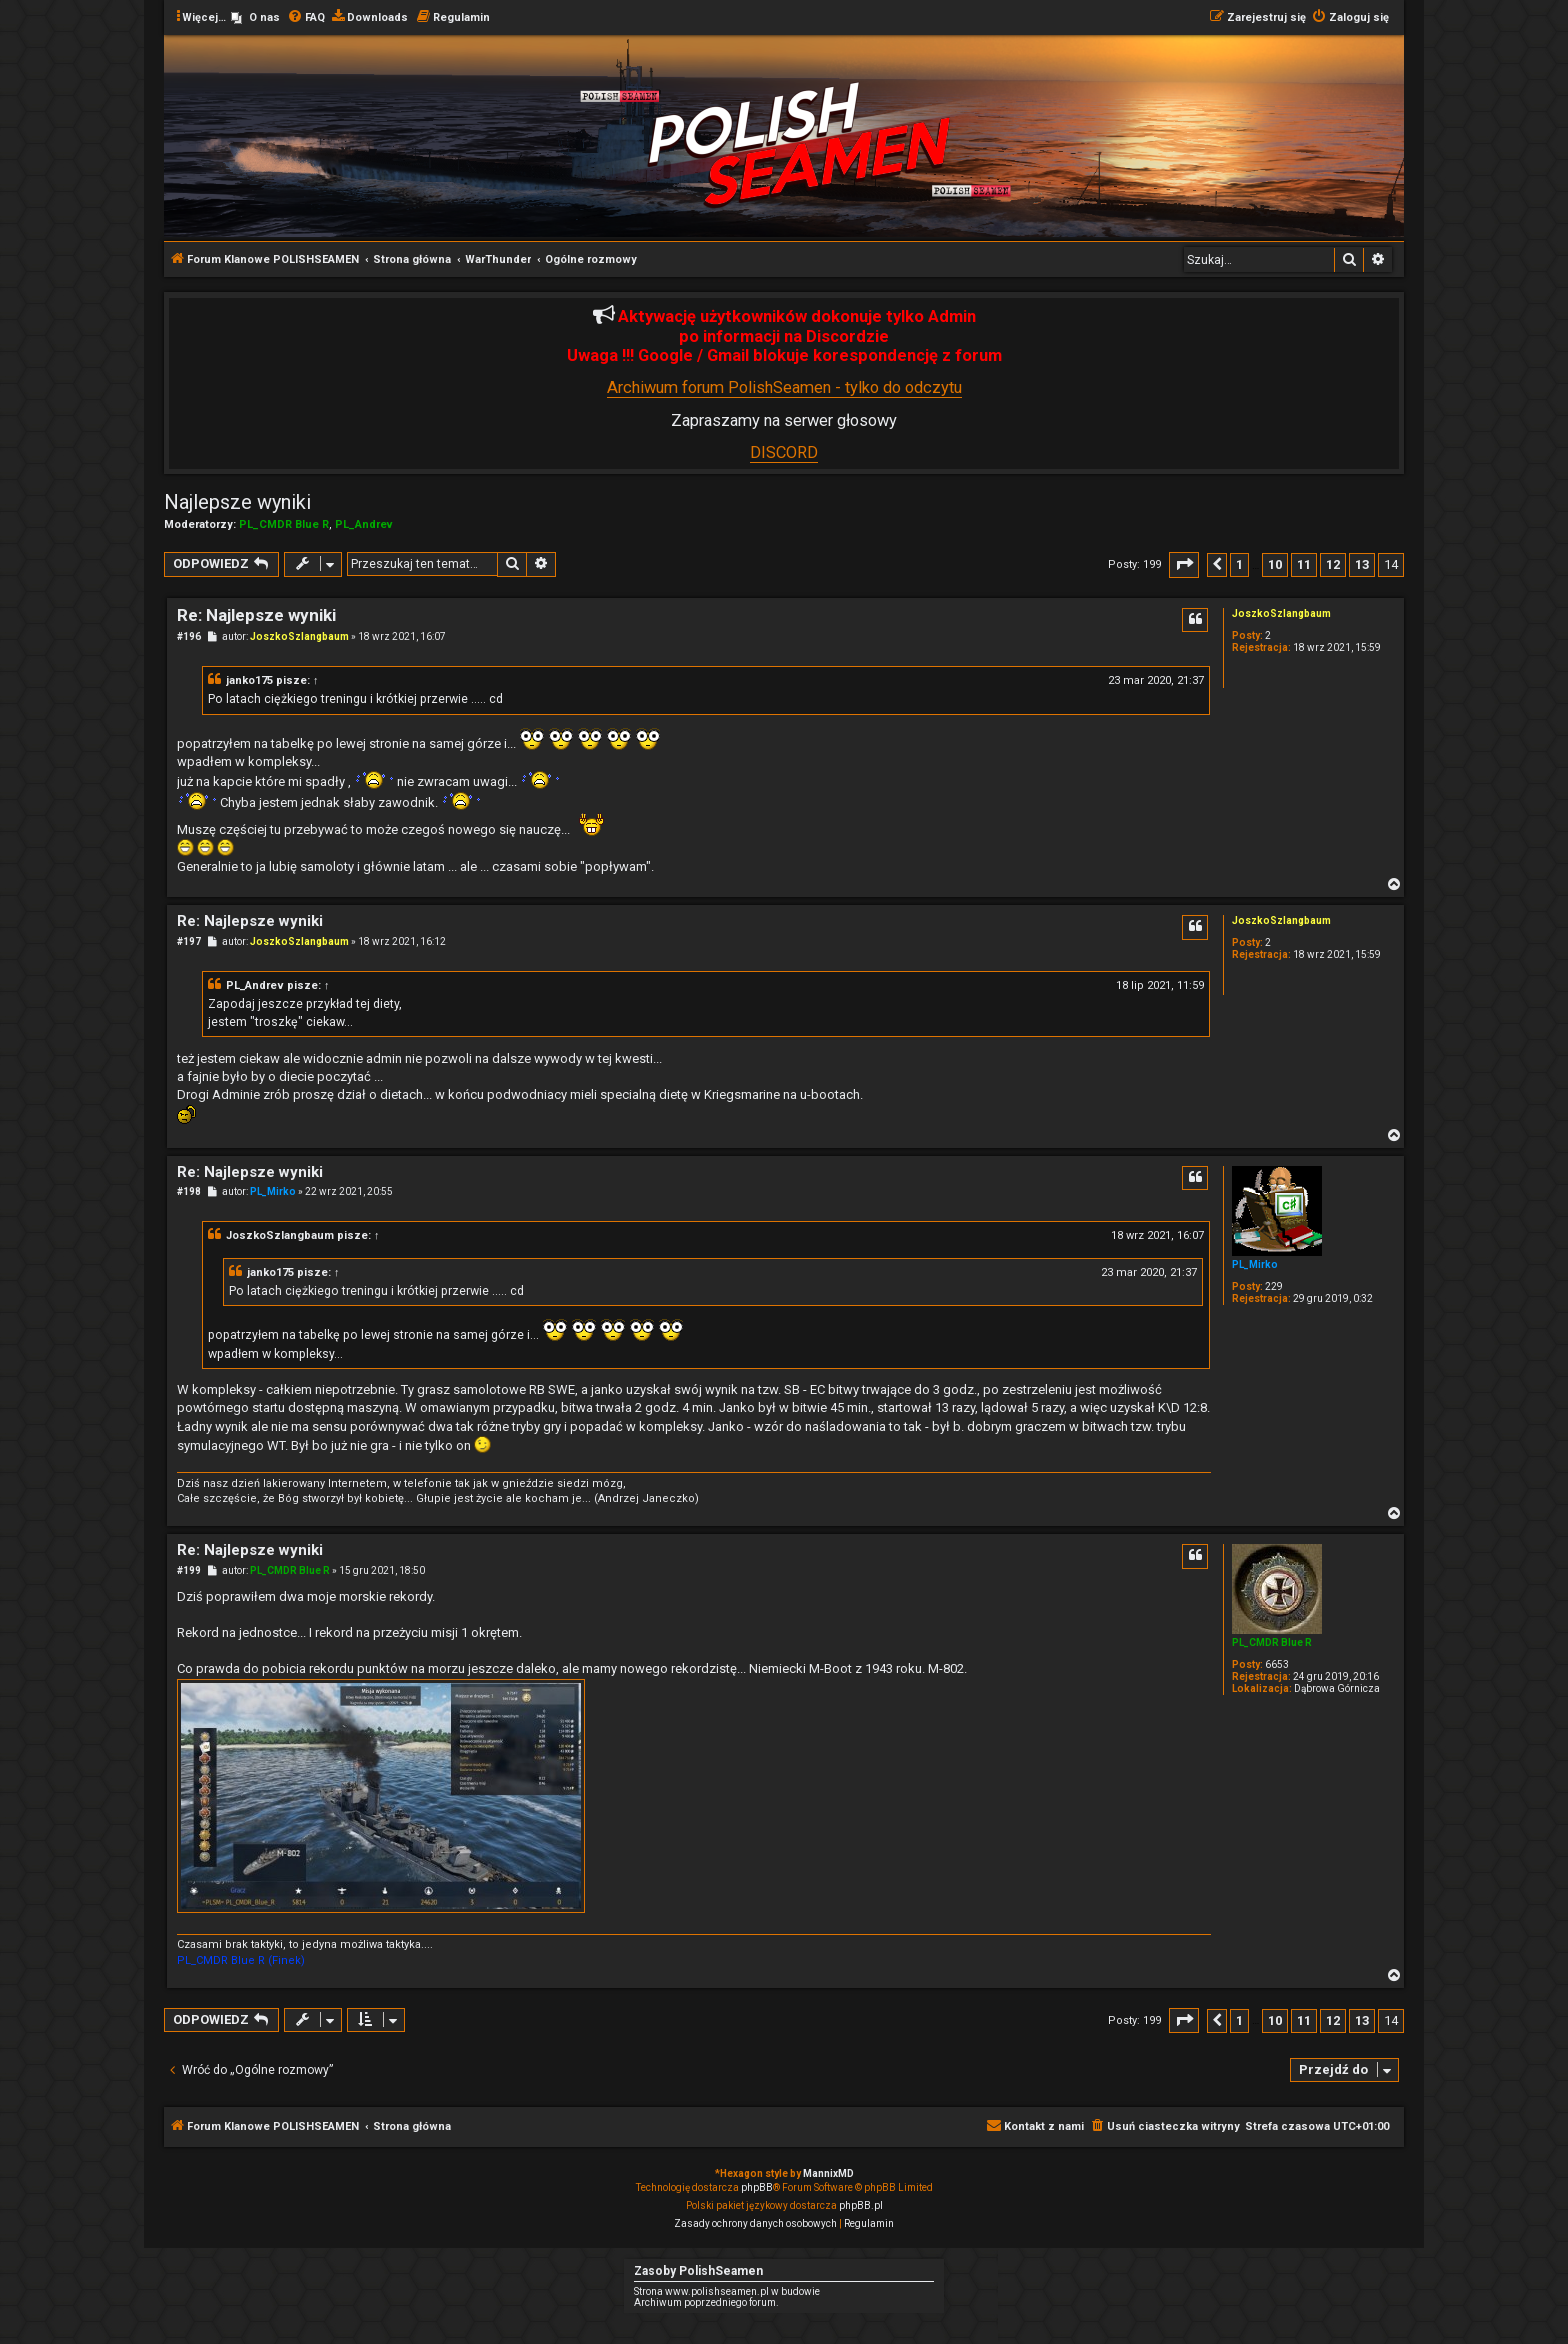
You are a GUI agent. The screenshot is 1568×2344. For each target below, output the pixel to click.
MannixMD (828, 2173)
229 (1274, 1286)
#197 (189, 941)
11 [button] (1304, 564)
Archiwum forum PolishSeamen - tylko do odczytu (784, 387)
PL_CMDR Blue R (284, 524)
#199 (189, 1570)
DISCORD (784, 452)
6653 (1277, 1664)
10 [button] (1275, 564)
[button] (1184, 564)
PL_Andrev (364, 524)
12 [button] (1333, 564)
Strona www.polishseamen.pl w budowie (727, 2291)
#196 (189, 636)
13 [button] (1362, 564)
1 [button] (1239, 564)
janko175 (249, 680)
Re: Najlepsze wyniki (256, 615)
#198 (189, 1191)
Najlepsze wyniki (237, 502)
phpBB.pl (861, 2205)
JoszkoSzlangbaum (1281, 613)
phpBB (757, 2187)
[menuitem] (255, 18)
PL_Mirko (1255, 1264)
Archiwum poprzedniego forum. (706, 2302)
